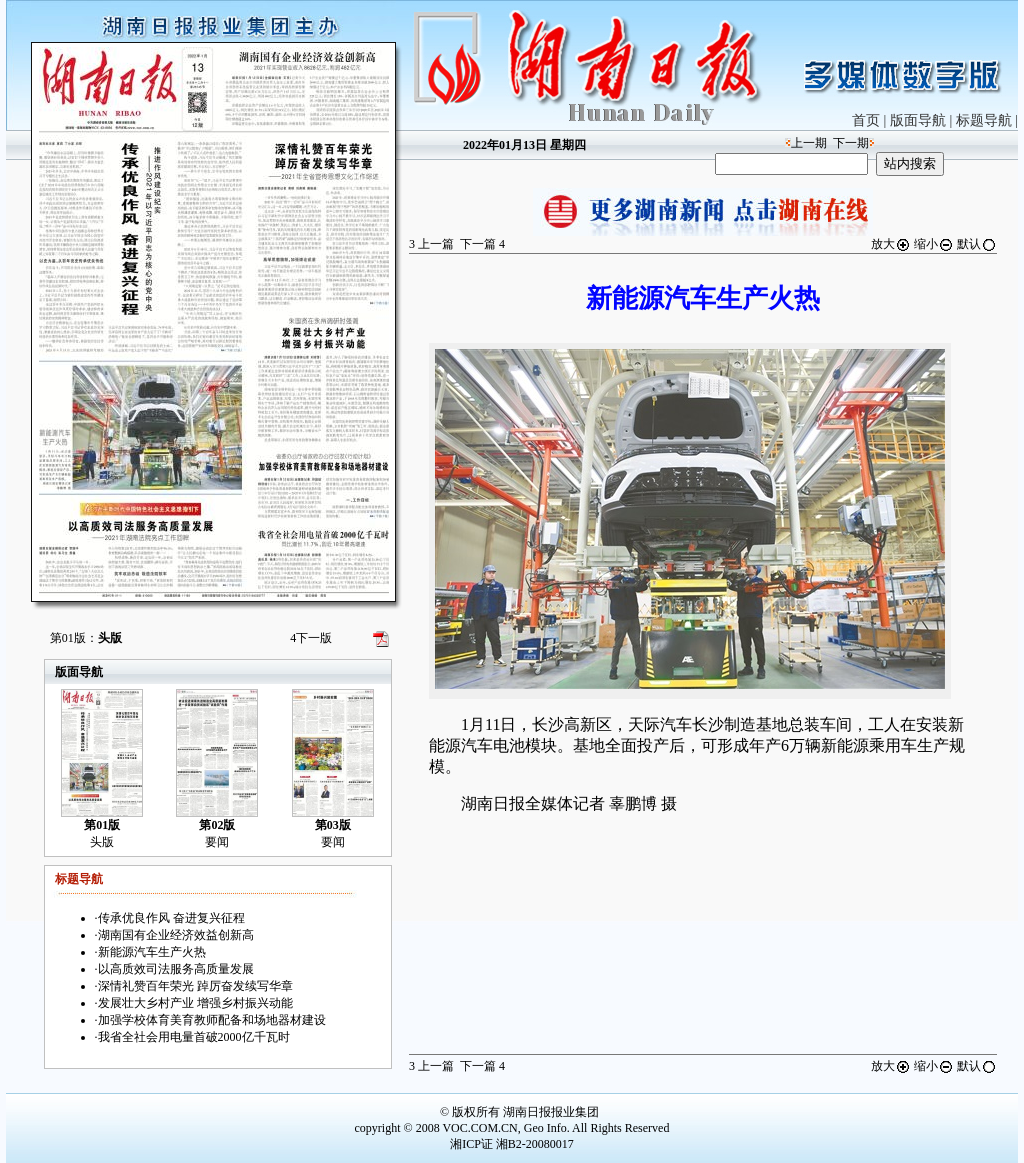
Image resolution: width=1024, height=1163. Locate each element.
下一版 (311, 638)
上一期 (809, 143)
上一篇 (431, 244)
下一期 (851, 143)
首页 (866, 120)
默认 (977, 244)
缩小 (934, 244)
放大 (891, 244)
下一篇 (482, 244)
